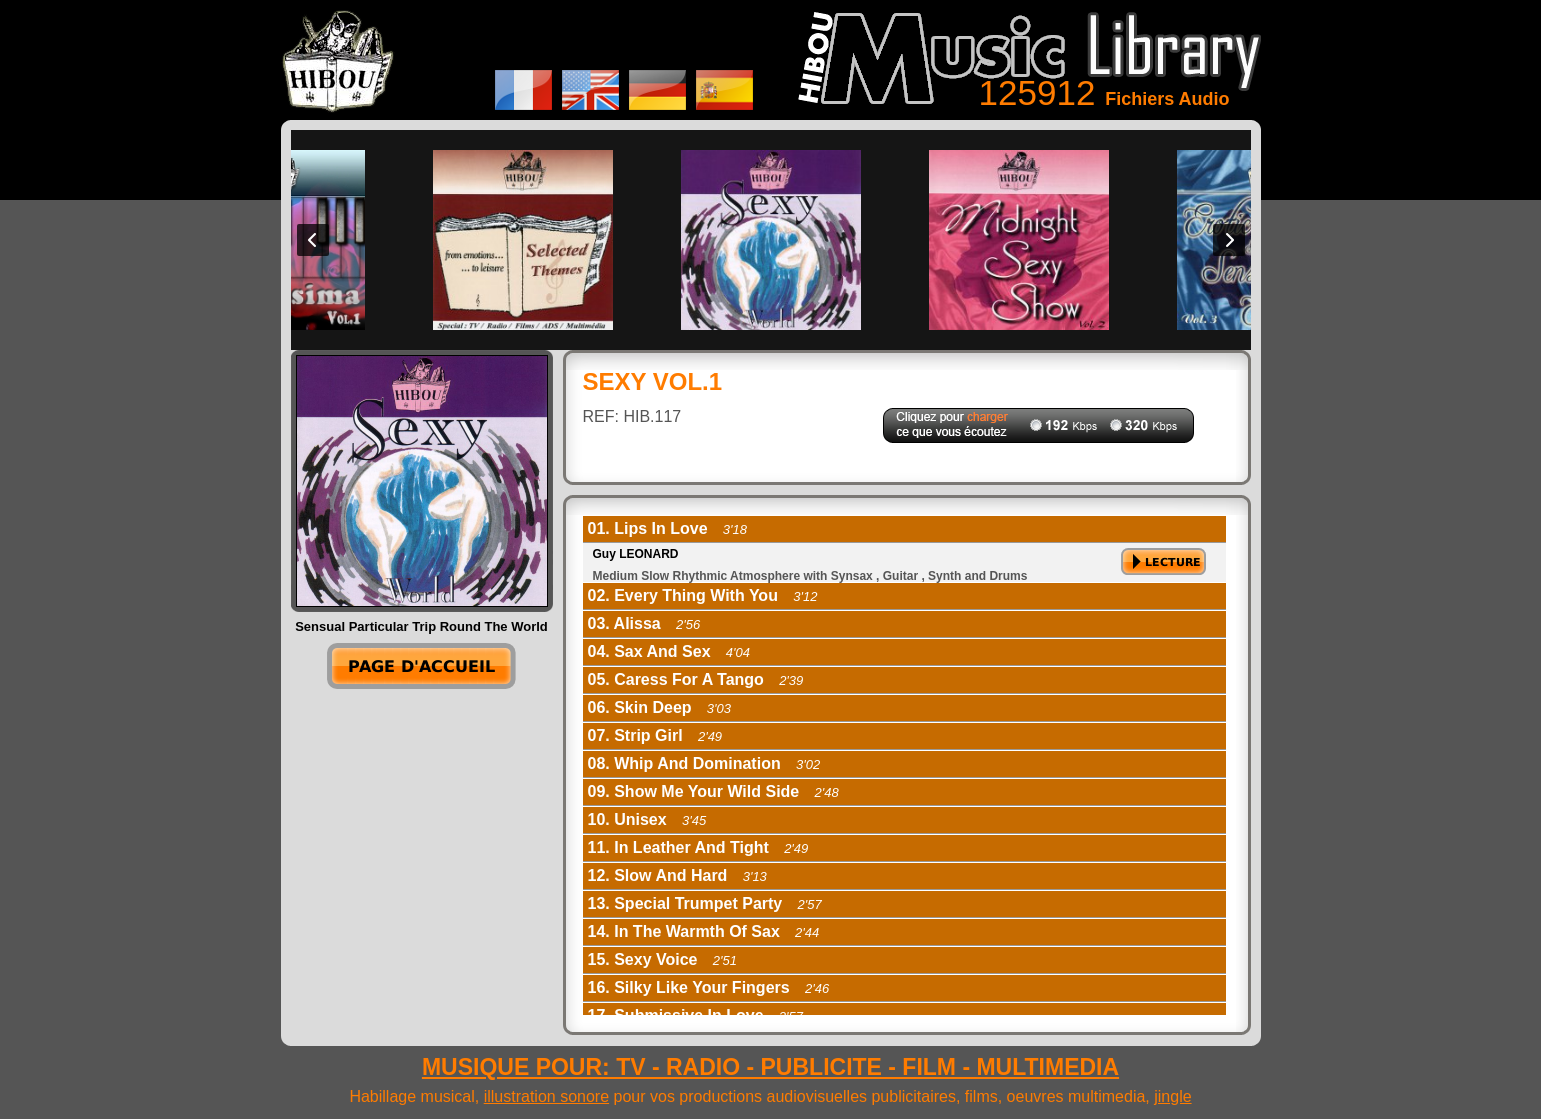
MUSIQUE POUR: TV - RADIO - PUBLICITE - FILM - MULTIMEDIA (770, 1067)
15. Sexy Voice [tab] (662, 959)
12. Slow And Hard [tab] (677, 875)
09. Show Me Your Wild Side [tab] (713, 791)
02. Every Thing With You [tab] (703, 595)
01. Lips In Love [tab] (668, 528)
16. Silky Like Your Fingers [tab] (709, 987)
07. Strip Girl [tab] (655, 735)
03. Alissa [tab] (644, 623)
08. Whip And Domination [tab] (704, 763)
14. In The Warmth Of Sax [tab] (704, 931)
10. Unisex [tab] (647, 819)
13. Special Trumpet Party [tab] (705, 903)
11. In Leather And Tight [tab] (698, 847)
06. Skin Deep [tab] (660, 707)
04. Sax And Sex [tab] (669, 651)
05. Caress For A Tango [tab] (696, 679)
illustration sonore (546, 1096)
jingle (1172, 1096)
